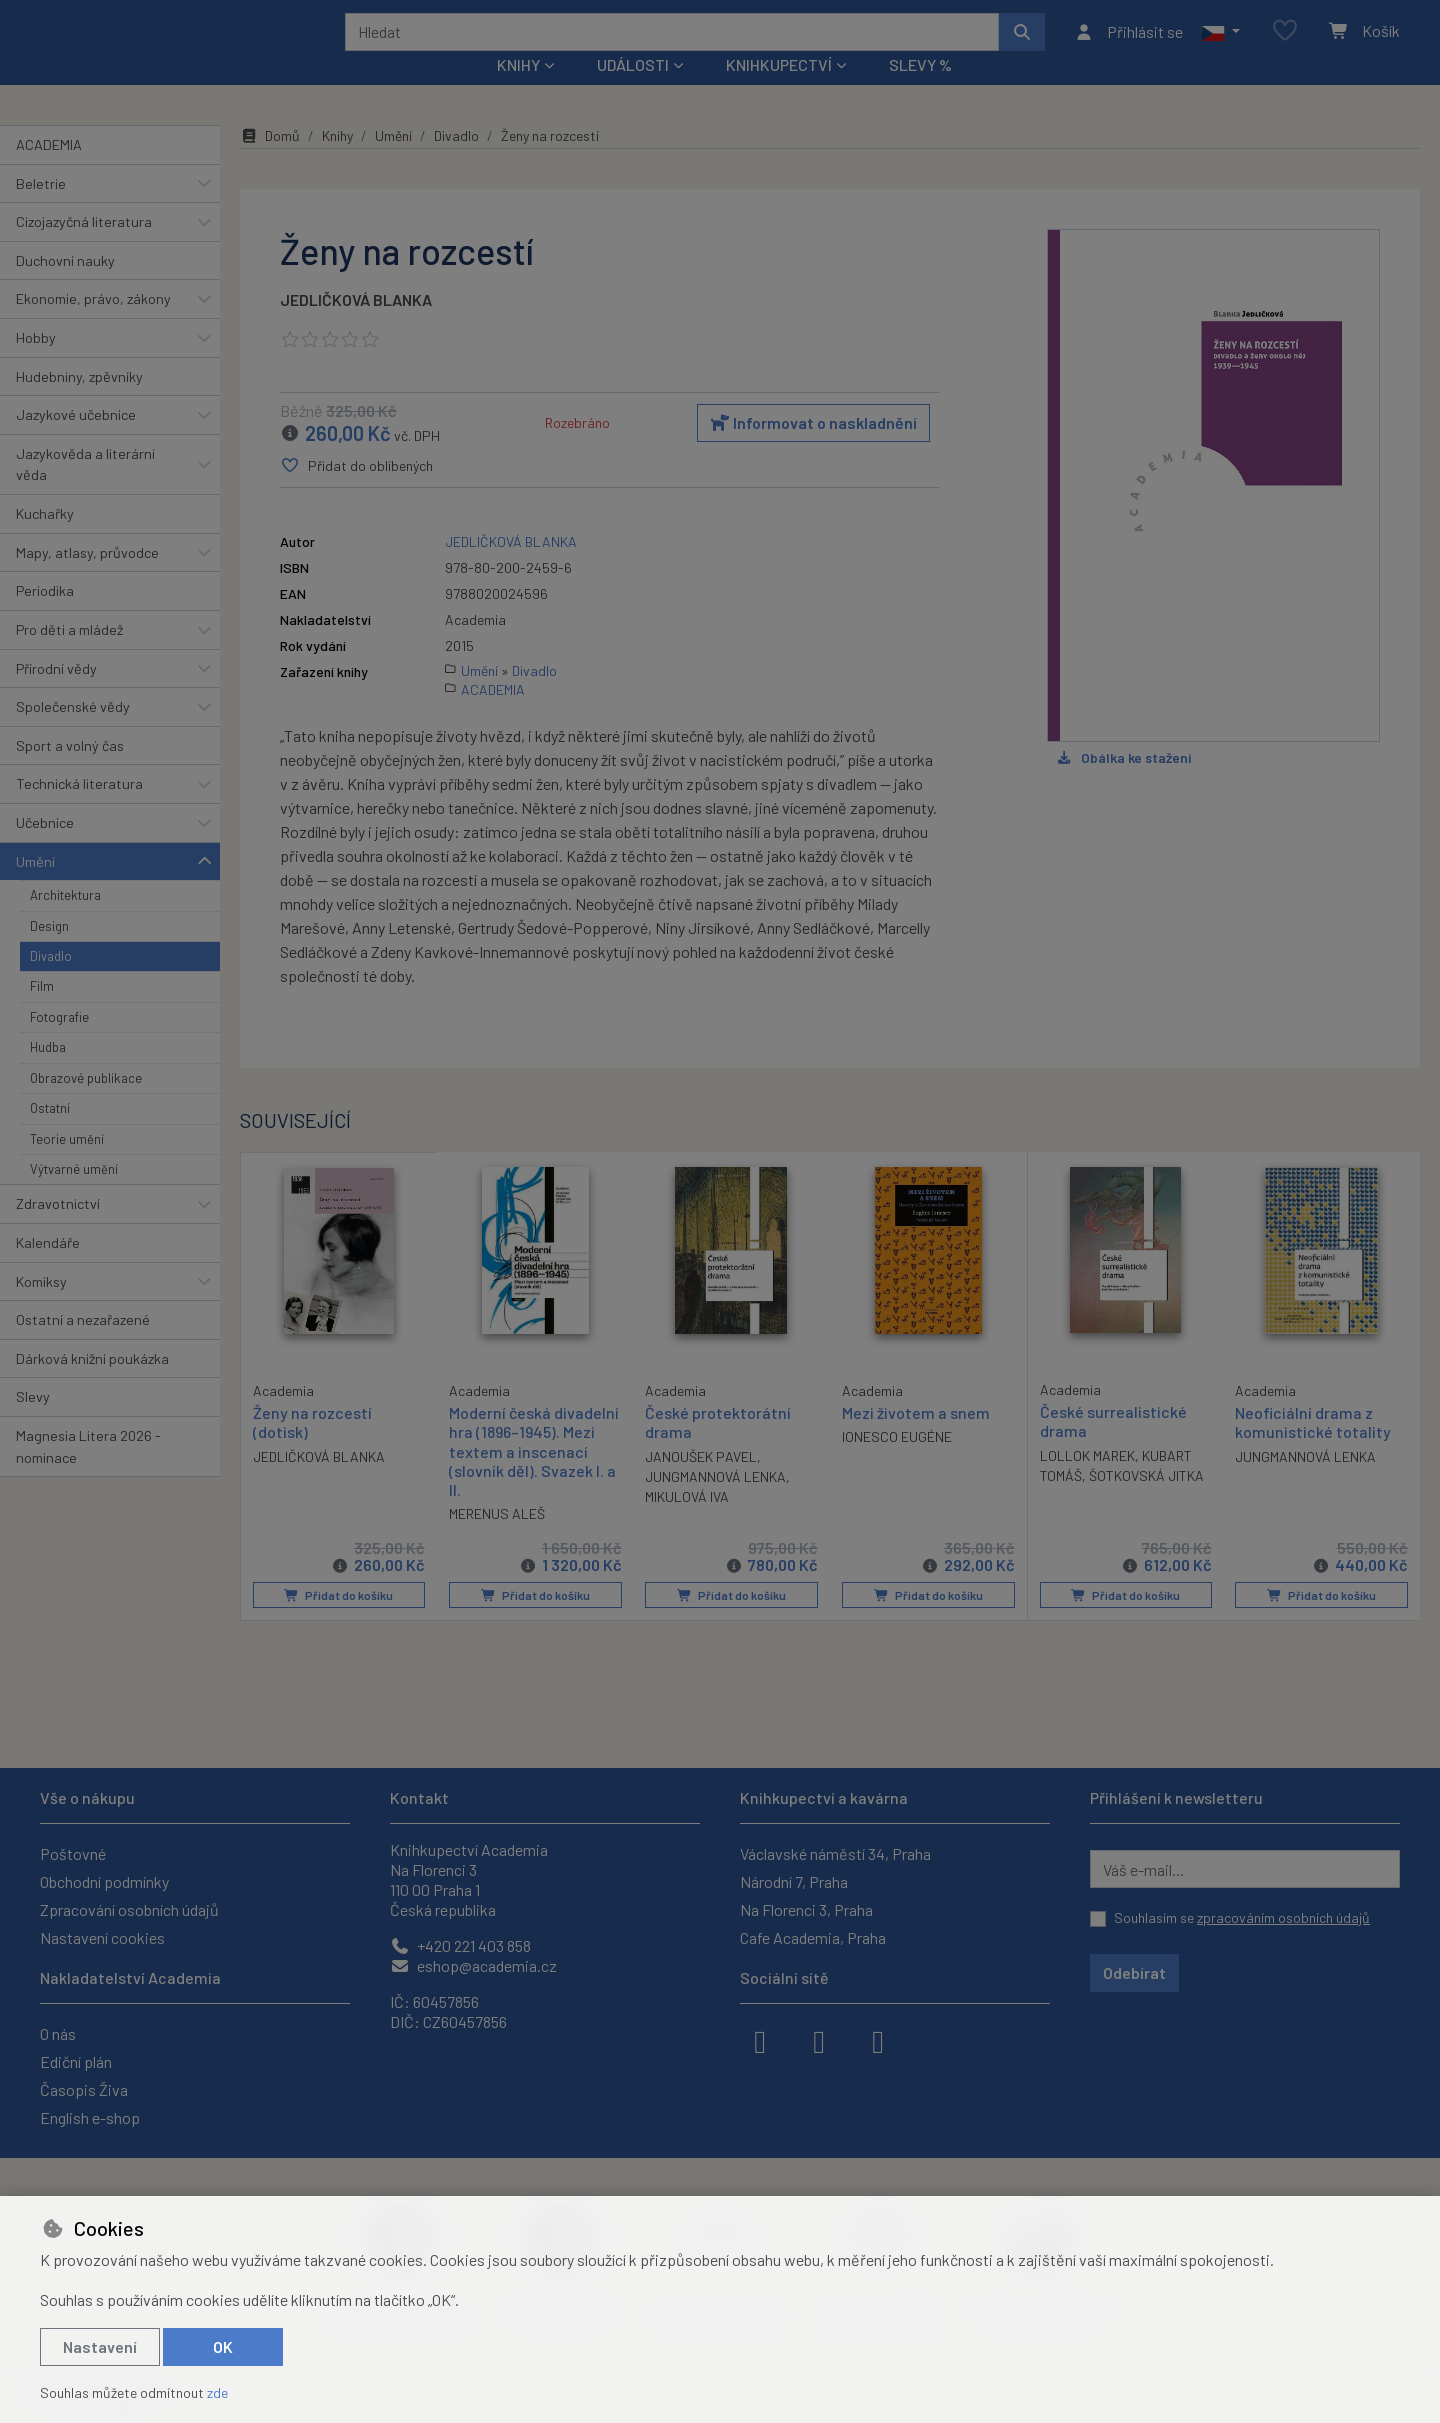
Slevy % (920, 91)
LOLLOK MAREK (1087, 1481)
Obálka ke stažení (1124, 783)
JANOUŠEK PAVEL (701, 1482)
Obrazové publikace (86, 1105)
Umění (35, 887)
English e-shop (90, 2117)
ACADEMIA (49, 171)
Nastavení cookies (102, 1937)
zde (217, 2392)
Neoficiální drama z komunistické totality (1313, 1449)
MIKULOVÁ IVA (687, 1522)
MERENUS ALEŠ (497, 1540)
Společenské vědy (73, 733)
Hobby (36, 364)
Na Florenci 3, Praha (806, 1909)
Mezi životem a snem (916, 1439)
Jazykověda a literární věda (85, 491)
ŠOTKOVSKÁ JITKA (1146, 1501)
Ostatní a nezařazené (83, 1346)
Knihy (337, 162)
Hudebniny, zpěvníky (79, 402)
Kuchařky (45, 540)
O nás (58, 2033)
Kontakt (419, 1797)
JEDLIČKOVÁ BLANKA (356, 326)
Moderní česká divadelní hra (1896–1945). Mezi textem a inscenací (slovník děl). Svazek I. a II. (534, 1478)
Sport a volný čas (70, 772)
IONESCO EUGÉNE (897, 1463)
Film (42, 1013)
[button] (1220, 45)
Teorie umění (67, 1165)
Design (49, 952)
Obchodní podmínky (104, 1881)
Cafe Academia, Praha (813, 1937)
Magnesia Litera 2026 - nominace (88, 1473)
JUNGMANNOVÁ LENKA (715, 1502)
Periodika (45, 617)
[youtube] (878, 2040)
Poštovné (73, 1853)
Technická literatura (79, 810)
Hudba (48, 1074)
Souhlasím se (1242, 1917)
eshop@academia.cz (473, 1965)
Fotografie (59, 1044)
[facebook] (760, 2040)
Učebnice (45, 849)
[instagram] (819, 2040)
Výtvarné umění (74, 1196)
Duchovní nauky (65, 287)
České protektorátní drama (718, 1449)
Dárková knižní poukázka (92, 1385)
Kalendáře (48, 1269)
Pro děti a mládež (69, 656)
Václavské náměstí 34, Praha (835, 1853)
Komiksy (41, 1307)
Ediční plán (76, 2061)
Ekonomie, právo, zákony (93, 325)
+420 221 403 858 (460, 1945)
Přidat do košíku (338, 1622)
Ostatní (50, 1135)
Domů (270, 162)
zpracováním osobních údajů (1283, 1917)
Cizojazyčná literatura (84, 248)
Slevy (33, 1423)
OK (223, 2346)
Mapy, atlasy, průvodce (87, 579)
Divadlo (51, 983)
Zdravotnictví (58, 1230)
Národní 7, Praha (794, 1881)
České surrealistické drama (1113, 1448)
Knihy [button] (518, 91)
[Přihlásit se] (1128, 45)
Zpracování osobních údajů (129, 1909)
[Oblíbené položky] (1285, 44)
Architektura (65, 922)
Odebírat (1134, 1972)
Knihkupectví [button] (779, 91)
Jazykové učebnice (76, 441)
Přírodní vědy (56, 694)
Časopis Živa (84, 2089)
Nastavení (100, 2346)
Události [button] (633, 91)
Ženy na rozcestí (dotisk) (312, 1448)
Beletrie (41, 209)
